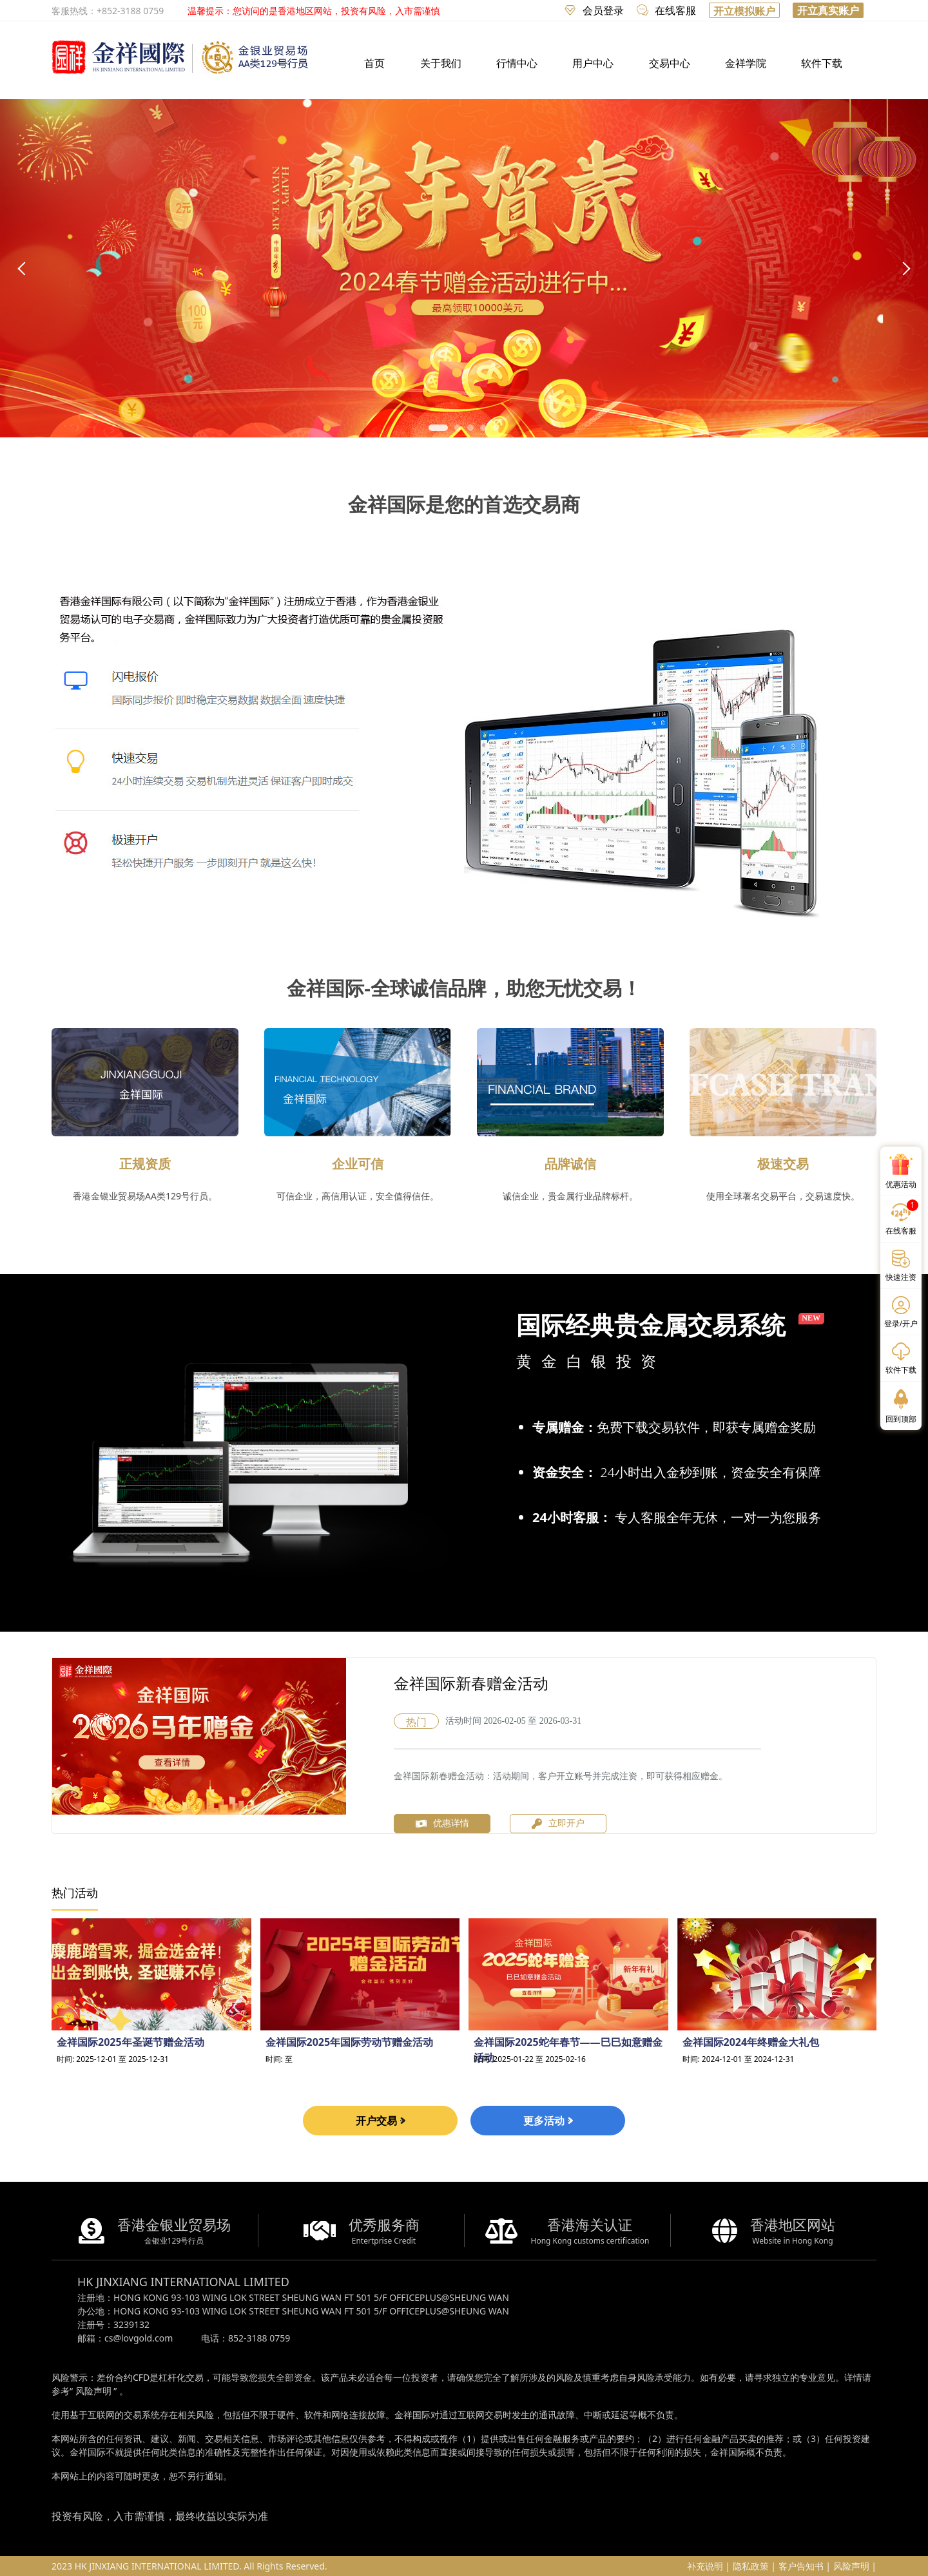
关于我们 (440, 63)
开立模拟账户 (744, 11)
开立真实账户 (828, 10)
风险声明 (93, 2391)
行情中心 (516, 63)
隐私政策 (751, 2566)
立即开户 (558, 1823)
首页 (374, 63)
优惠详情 (442, 1823)
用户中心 (593, 63)
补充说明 (705, 2566)
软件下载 (821, 63)
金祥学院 (745, 63)
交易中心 (669, 63)
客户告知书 (801, 2566)
